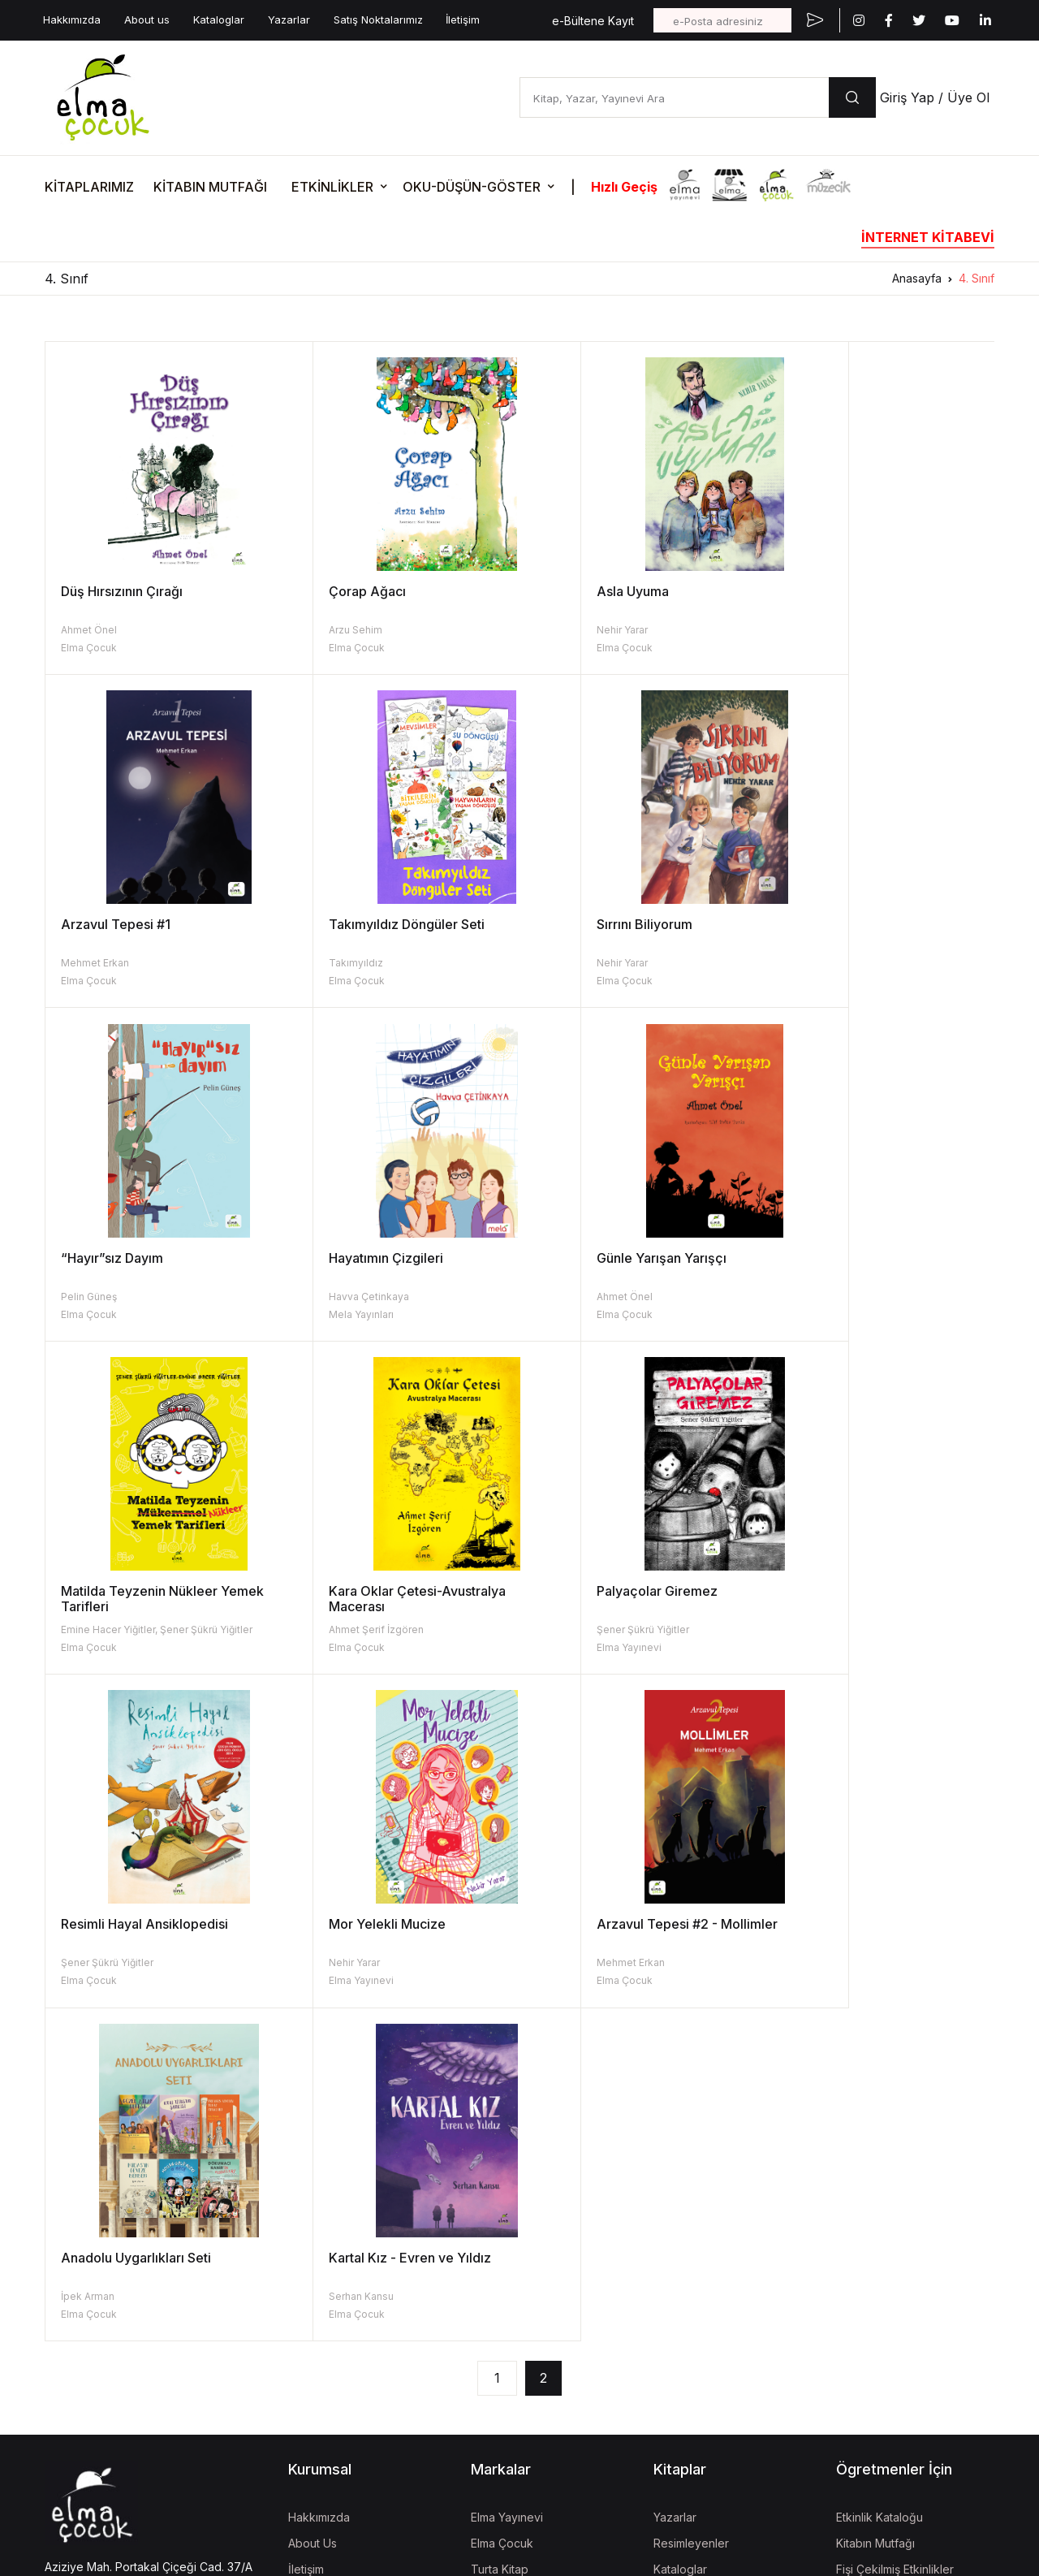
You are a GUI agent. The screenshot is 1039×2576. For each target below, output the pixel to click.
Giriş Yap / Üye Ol (934, 97)
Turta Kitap (499, 2236)
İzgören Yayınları (515, 2262)
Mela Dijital (499, 2483)
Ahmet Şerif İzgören (583, 1296)
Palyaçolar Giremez (833, 1258)
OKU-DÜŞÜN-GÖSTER (472, 187)
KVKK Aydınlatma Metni (99, 2391)
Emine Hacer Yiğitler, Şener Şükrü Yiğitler (393, 1296)
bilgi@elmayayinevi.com (109, 2281)
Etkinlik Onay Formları (892, 2288)
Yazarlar (289, 19)
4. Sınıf (976, 278)
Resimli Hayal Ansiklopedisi (144, 1591)
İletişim (463, 19)
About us (147, 19)
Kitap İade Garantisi (705, 2262)
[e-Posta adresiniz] (722, 20)
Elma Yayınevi (805, 1314)
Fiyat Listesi (683, 2314)
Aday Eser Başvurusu (709, 2288)
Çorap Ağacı (336, 591)
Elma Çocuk (89, 648)
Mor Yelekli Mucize (356, 1591)
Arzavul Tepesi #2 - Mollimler (626, 1591)
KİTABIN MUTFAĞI (210, 187)
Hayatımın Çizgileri (830, 924)
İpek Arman (799, 1629)
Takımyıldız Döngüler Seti (139, 924)
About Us (312, 2210)
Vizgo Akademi (511, 2457)
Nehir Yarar (561, 630)
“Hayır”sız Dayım (587, 924)
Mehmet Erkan (807, 630)
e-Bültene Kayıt (593, 21)
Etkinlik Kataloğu (879, 2184)
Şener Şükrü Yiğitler (819, 1296)
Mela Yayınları (805, 981)
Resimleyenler (691, 2210)
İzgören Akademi (517, 2359)
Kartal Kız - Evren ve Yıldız (142, 1924)
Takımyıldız (88, 963)
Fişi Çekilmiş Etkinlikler (895, 2236)
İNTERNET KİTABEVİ (927, 237)
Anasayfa (917, 278)
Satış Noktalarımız (378, 19)
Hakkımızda (72, 19)
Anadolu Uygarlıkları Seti (848, 1591)
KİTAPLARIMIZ (89, 187)
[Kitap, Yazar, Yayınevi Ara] (674, 97)
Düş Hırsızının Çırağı (122, 591)
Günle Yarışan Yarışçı (126, 1258)
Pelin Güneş (564, 963)
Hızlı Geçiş (624, 187)
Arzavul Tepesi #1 (827, 591)
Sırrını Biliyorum (346, 924)
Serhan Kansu (93, 1962)
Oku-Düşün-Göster (886, 2262)
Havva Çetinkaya (813, 963)
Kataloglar (218, 19)
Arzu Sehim (324, 630)
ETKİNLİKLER (332, 187)
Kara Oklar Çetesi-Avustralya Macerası (624, 1266)
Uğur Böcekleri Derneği (534, 2385)
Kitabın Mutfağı (875, 2210)
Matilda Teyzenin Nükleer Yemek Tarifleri (399, 1266)
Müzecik (493, 2288)
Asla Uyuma (572, 591)
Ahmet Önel (89, 630)
